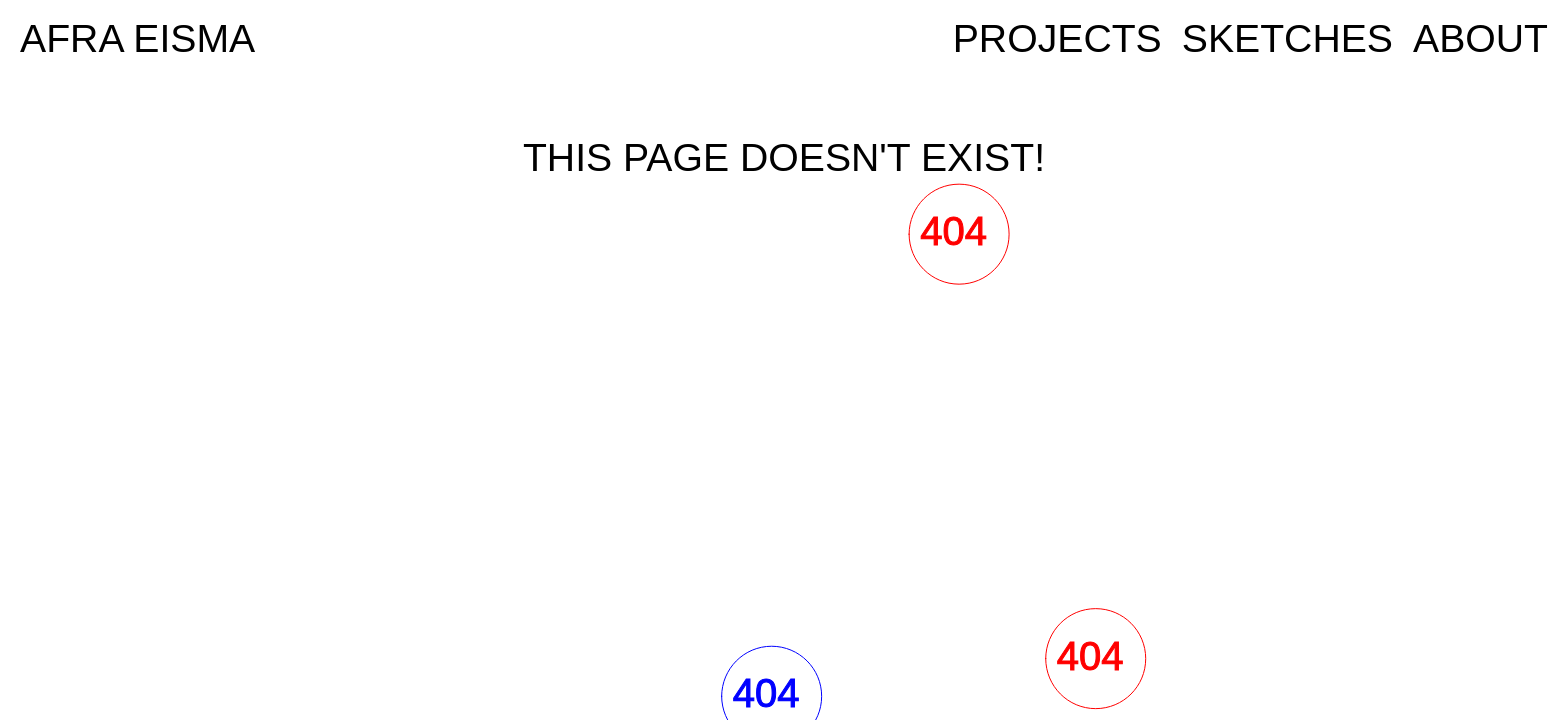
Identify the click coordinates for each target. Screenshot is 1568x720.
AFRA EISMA (137, 38)
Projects (1057, 38)
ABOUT (1480, 38)
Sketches (1287, 38)
